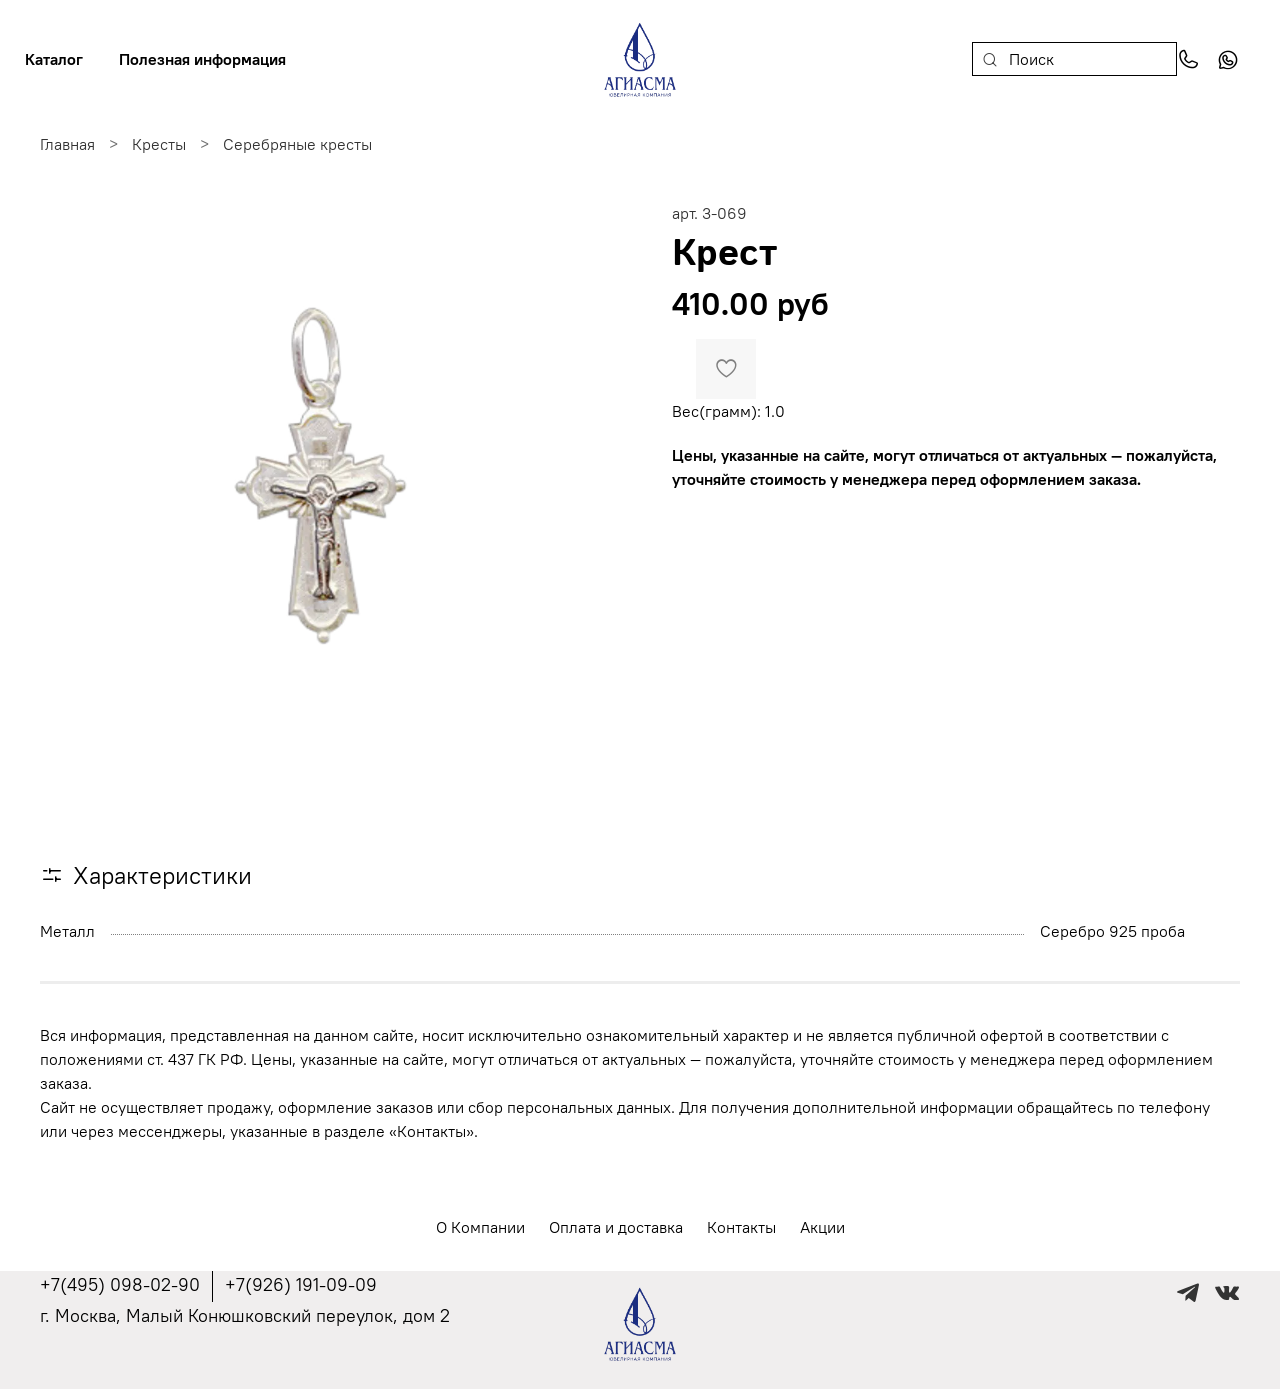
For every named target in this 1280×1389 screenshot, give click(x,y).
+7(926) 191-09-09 (301, 1284)
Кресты (159, 144)
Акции (822, 1227)
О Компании (480, 1227)
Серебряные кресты (297, 144)
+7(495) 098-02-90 (120, 1284)
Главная (67, 144)
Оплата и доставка (616, 1227)
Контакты (741, 1227)
